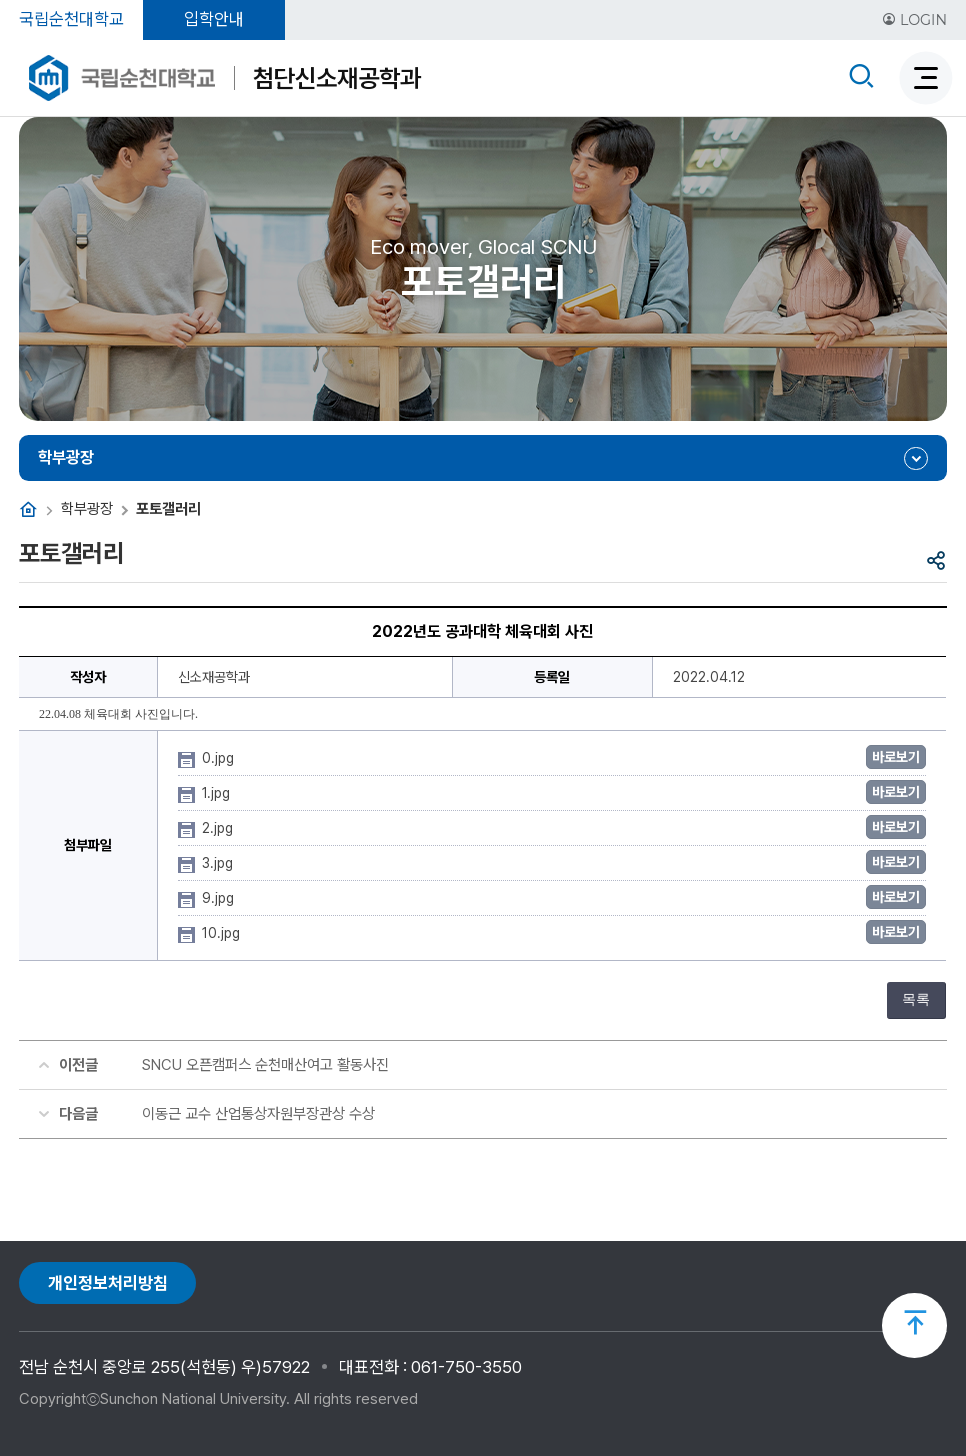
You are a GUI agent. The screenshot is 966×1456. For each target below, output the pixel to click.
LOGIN (914, 20)
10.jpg (223, 933)
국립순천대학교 (71, 19)
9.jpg (220, 898)
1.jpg (218, 793)
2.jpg (219, 828)
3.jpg (219, 863)
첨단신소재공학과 (337, 78)
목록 (916, 999)
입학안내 (214, 19)
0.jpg (220, 758)
